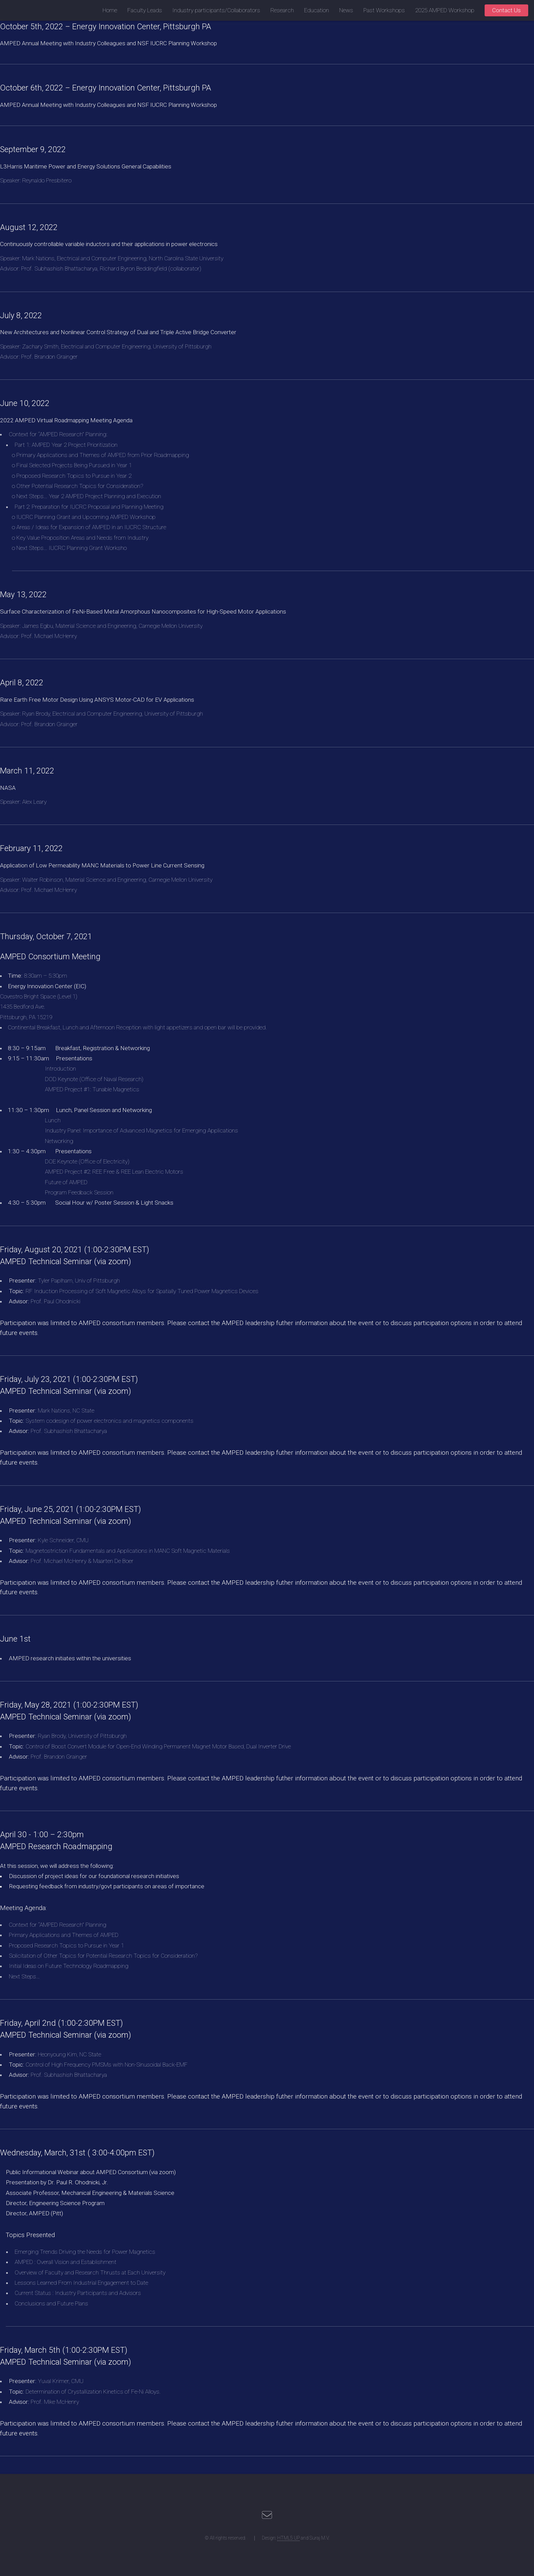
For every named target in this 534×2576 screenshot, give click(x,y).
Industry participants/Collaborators (216, 10)
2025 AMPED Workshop (444, 10)
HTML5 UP (288, 2538)
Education (316, 10)
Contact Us (506, 10)
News (346, 10)
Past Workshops (384, 10)
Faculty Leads (144, 10)
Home (110, 10)
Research (282, 10)
